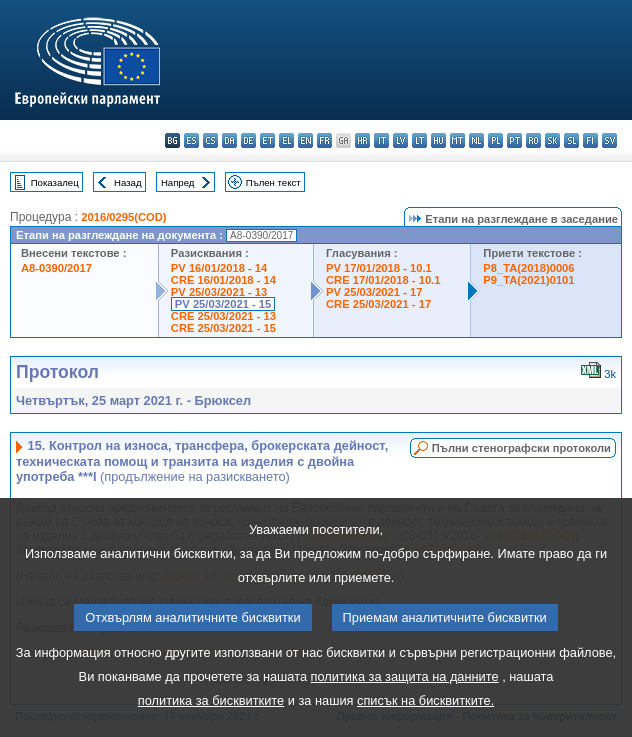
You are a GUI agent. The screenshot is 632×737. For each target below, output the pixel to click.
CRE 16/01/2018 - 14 (223, 280)
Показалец (55, 182)
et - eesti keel (267, 140)
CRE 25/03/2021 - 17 (378, 304)
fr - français (324, 140)
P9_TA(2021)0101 (528, 280)
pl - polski (495, 140)
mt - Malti (457, 140)
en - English (305, 140)
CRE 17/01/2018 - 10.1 (383, 280)
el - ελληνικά (286, 140)
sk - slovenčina (552, 140)
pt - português (514, 140)
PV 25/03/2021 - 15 (223, 304)
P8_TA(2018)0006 (528, 268)
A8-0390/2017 (56, 268)
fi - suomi (590, 140)
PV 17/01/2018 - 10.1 (379, 268)
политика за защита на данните (405, 704)
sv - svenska (609, 140)
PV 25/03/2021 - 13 (219, 292)
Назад (128, 182)
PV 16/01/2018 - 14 (219, 268)
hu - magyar (438, 140)
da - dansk (229, 140)
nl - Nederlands (476, 140)
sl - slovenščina (571, 140)
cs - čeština (210, 140)
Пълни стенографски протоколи (521, 448)
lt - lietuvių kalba (419, 140)
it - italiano (381, 140)
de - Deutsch (248, 140)
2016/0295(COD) (123, 217)
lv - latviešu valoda (400, 140)
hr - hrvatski (362, 140)
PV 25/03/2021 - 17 (374, 292)
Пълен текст (273, 182)
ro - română (533, 140)
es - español (191, 140)
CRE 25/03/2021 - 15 (223, 328)
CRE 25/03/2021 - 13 (223, 316)
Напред (178, 182)
